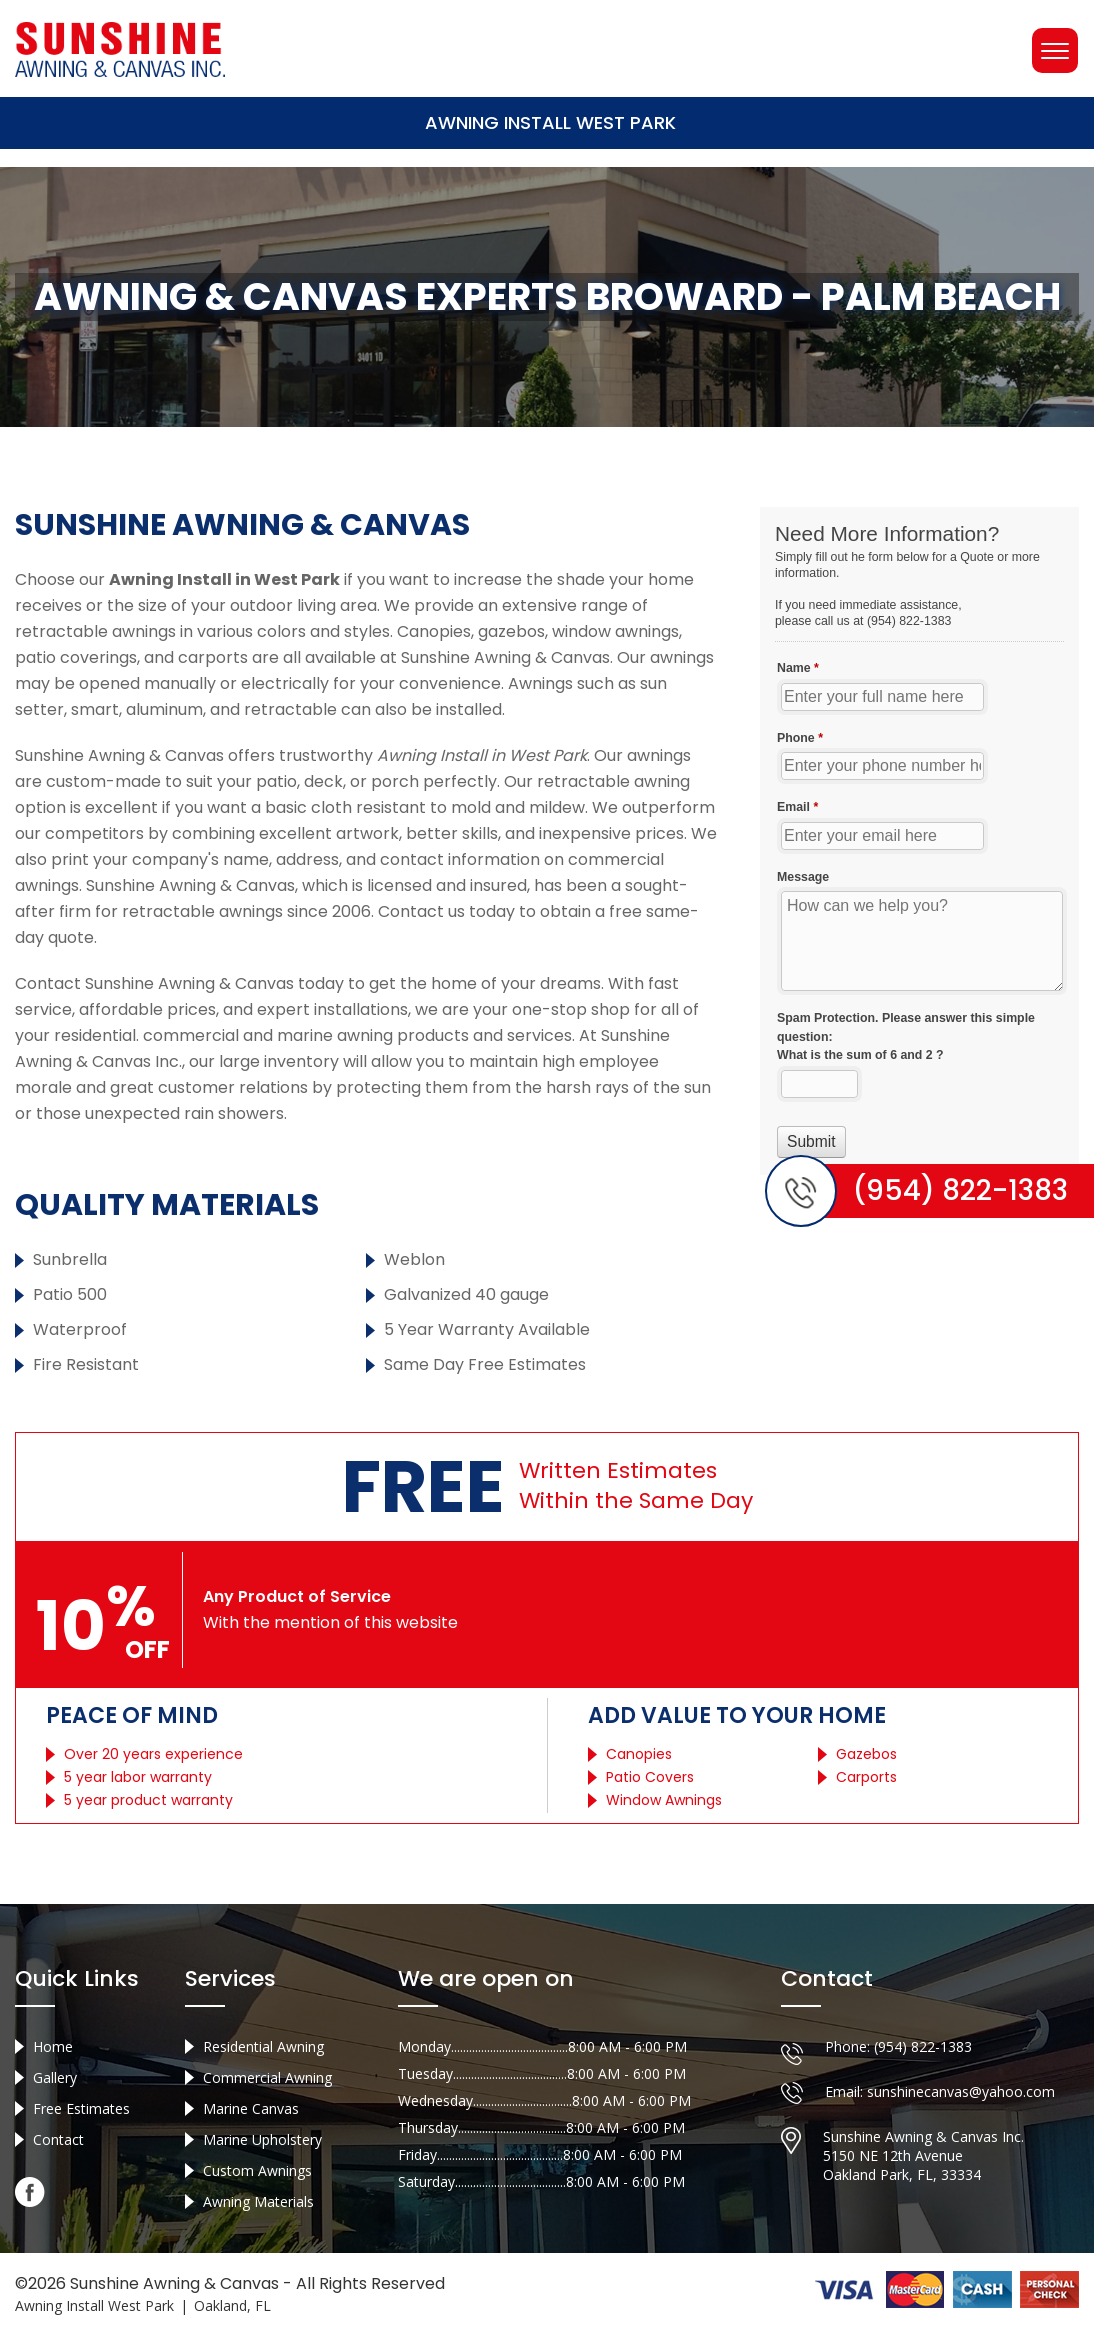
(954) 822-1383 (923, 2046)
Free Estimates (81, 2108)
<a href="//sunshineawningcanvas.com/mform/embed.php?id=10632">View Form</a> (919, 841)
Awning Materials (258, 2201)
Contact (58, 2139)
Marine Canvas (251, 2108)
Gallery (55, 2077)
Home (53, 2046)
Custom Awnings (257, 2170)
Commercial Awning (267, 2077)
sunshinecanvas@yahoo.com (961, 2091)
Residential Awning (263, 2046)
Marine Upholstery (262, 2139)
